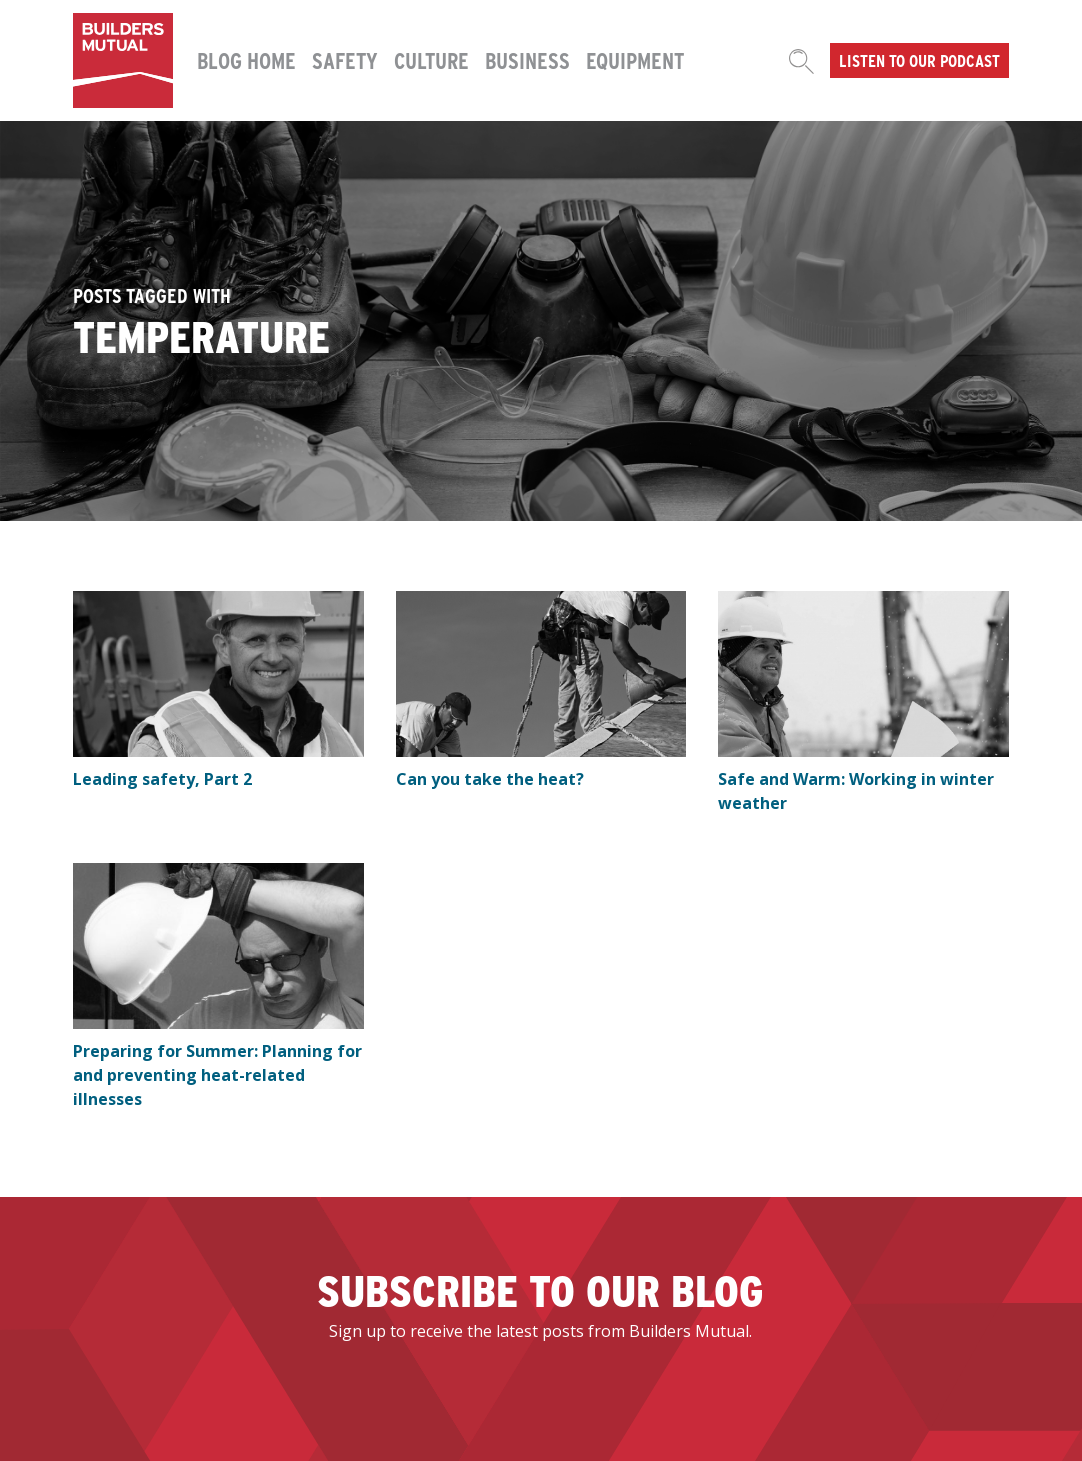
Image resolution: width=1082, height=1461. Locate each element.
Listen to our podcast (919, 60)
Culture (431, 60)
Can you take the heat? (490, 779)
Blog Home (246, 60)
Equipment (635, 60)
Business (527, 60)
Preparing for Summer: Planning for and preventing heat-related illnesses (217, 1075)
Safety (345, 60)
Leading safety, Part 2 (162, 779)
